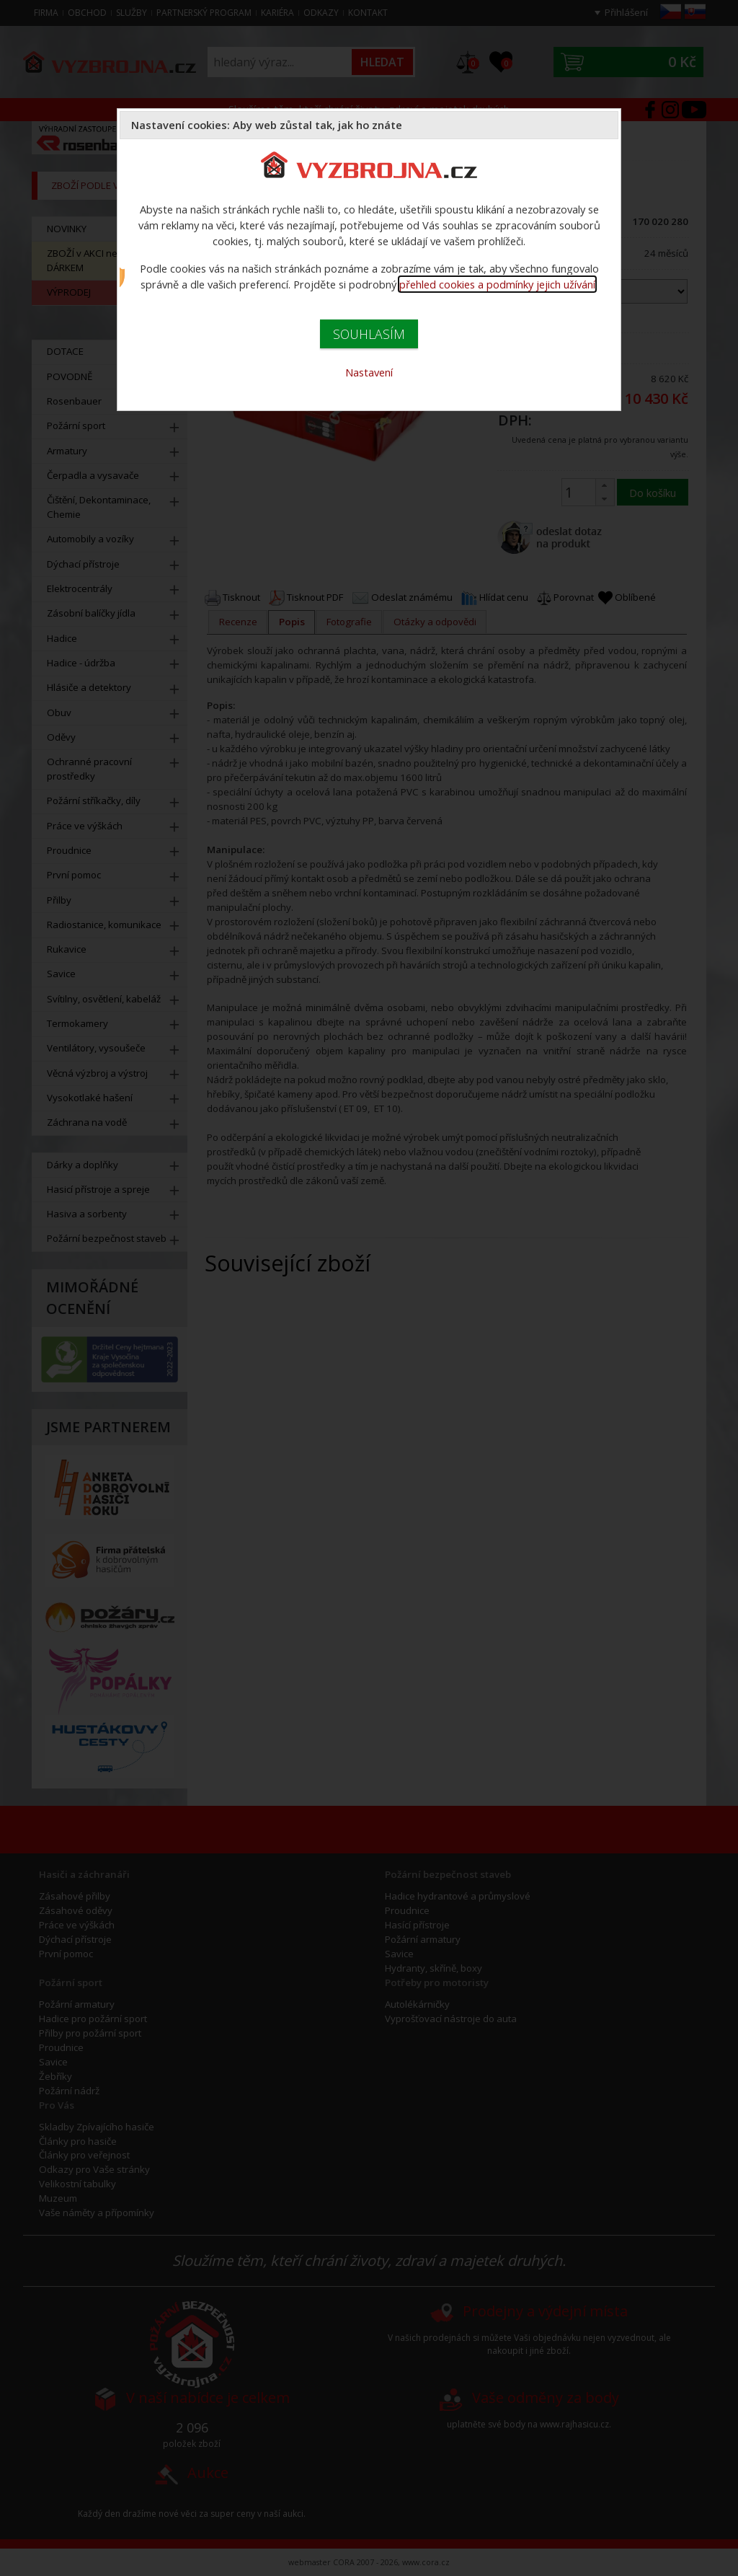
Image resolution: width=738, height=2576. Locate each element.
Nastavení (369, 372)
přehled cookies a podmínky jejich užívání (497, 284)
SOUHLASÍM (369, 334)
